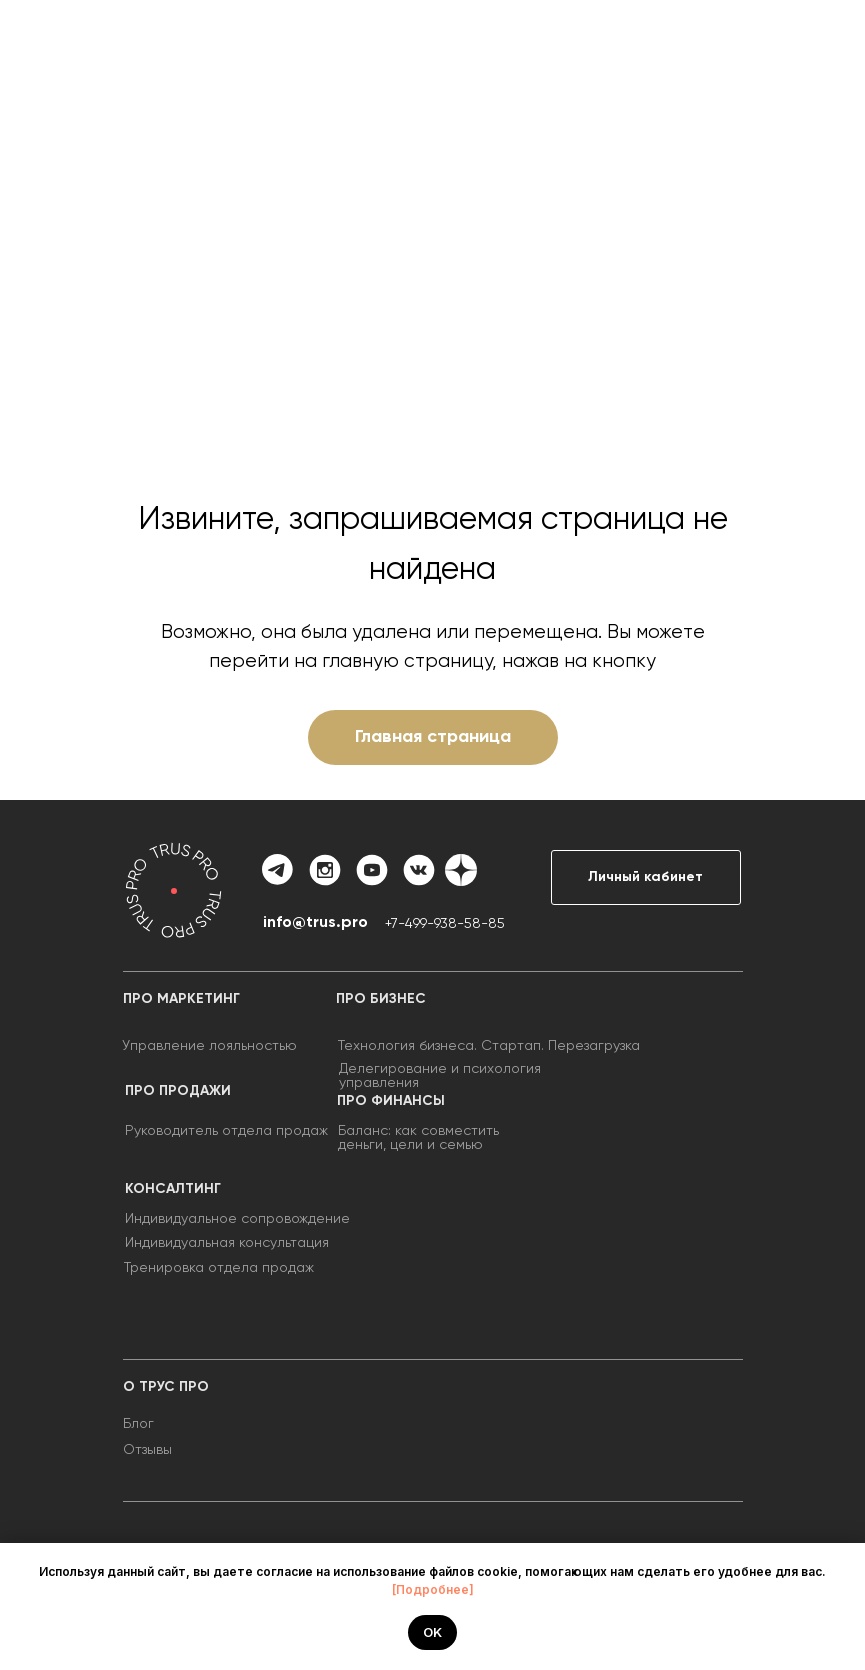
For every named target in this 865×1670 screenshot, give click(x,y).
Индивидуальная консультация (227, 1243)
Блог (138, 1424)
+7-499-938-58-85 (445, 924)
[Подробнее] (433, 1589)
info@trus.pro (315, 923)
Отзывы (147, 1450)
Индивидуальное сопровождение (237, 1219)
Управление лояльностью (209, 1046)
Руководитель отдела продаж (226, 1131)
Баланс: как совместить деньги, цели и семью (418, 1138)
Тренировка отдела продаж (219, 1268)
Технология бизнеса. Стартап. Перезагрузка (489, 1046)
